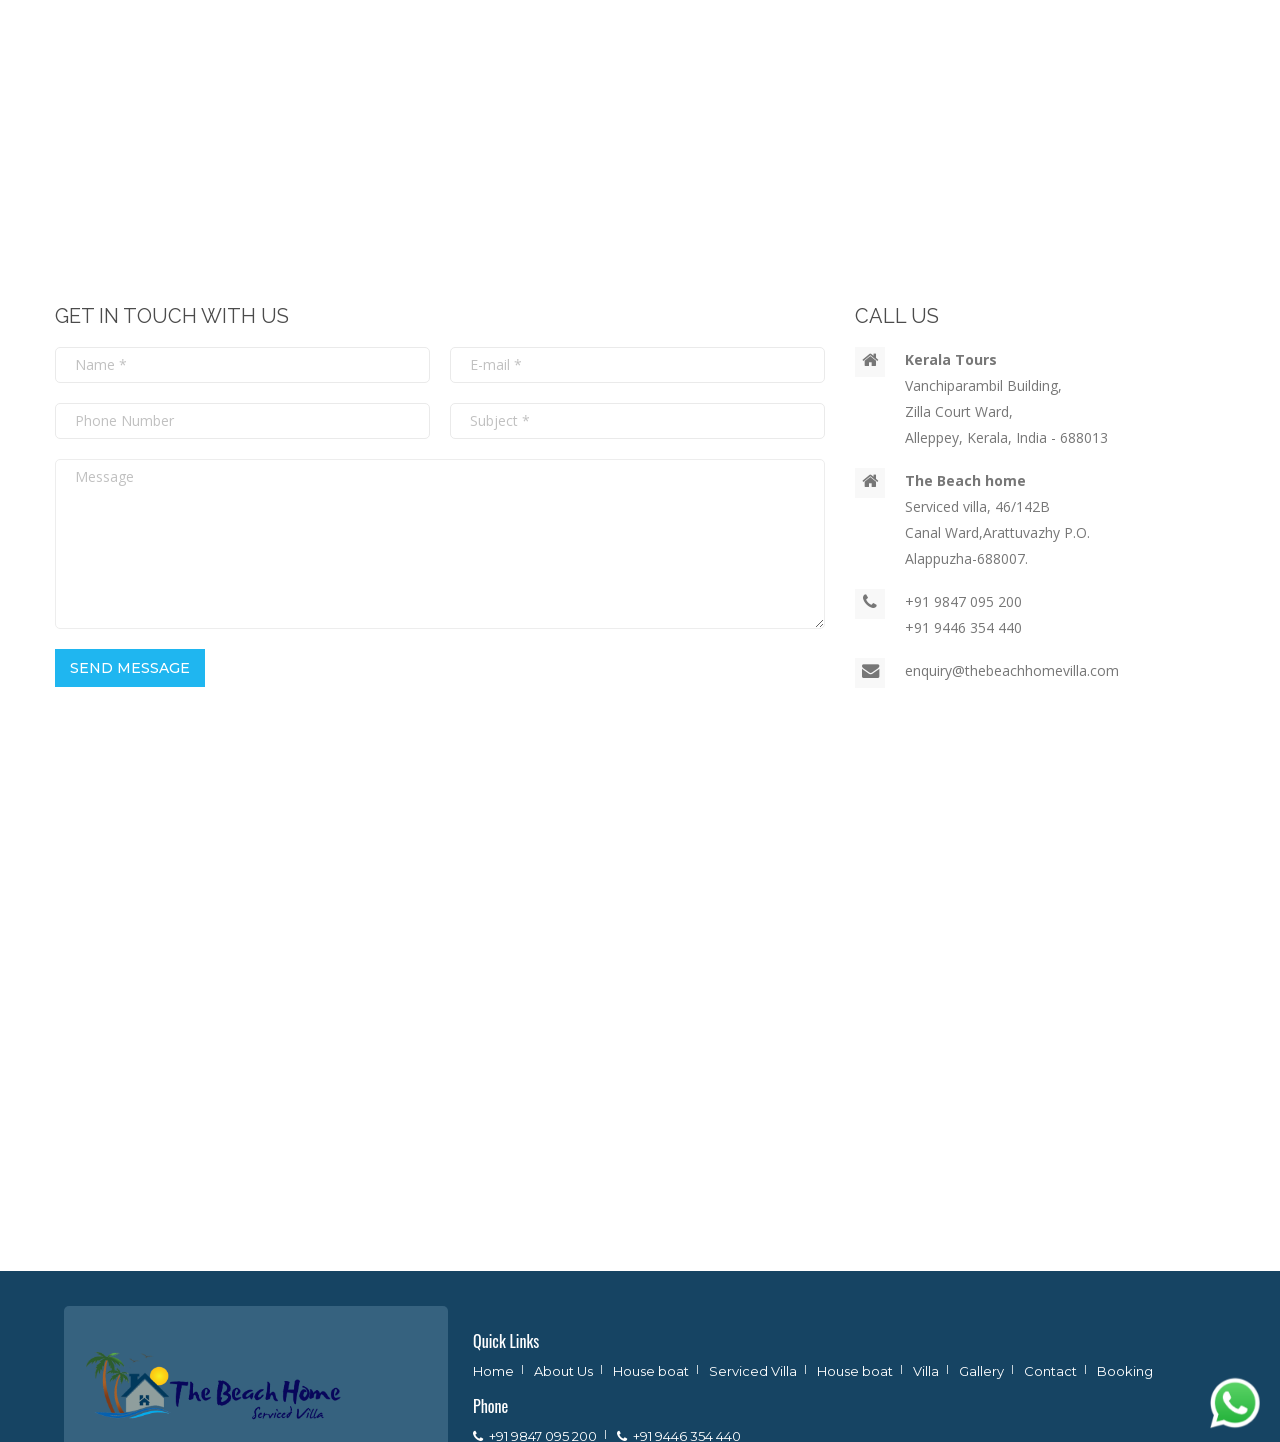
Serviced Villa (753, 1371)
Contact (1050, 1371)
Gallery (981, 1371)
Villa (926, 1371)
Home (493, 1371)
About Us (563, 1371)
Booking (1125, 1371)
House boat (651, 1371)
